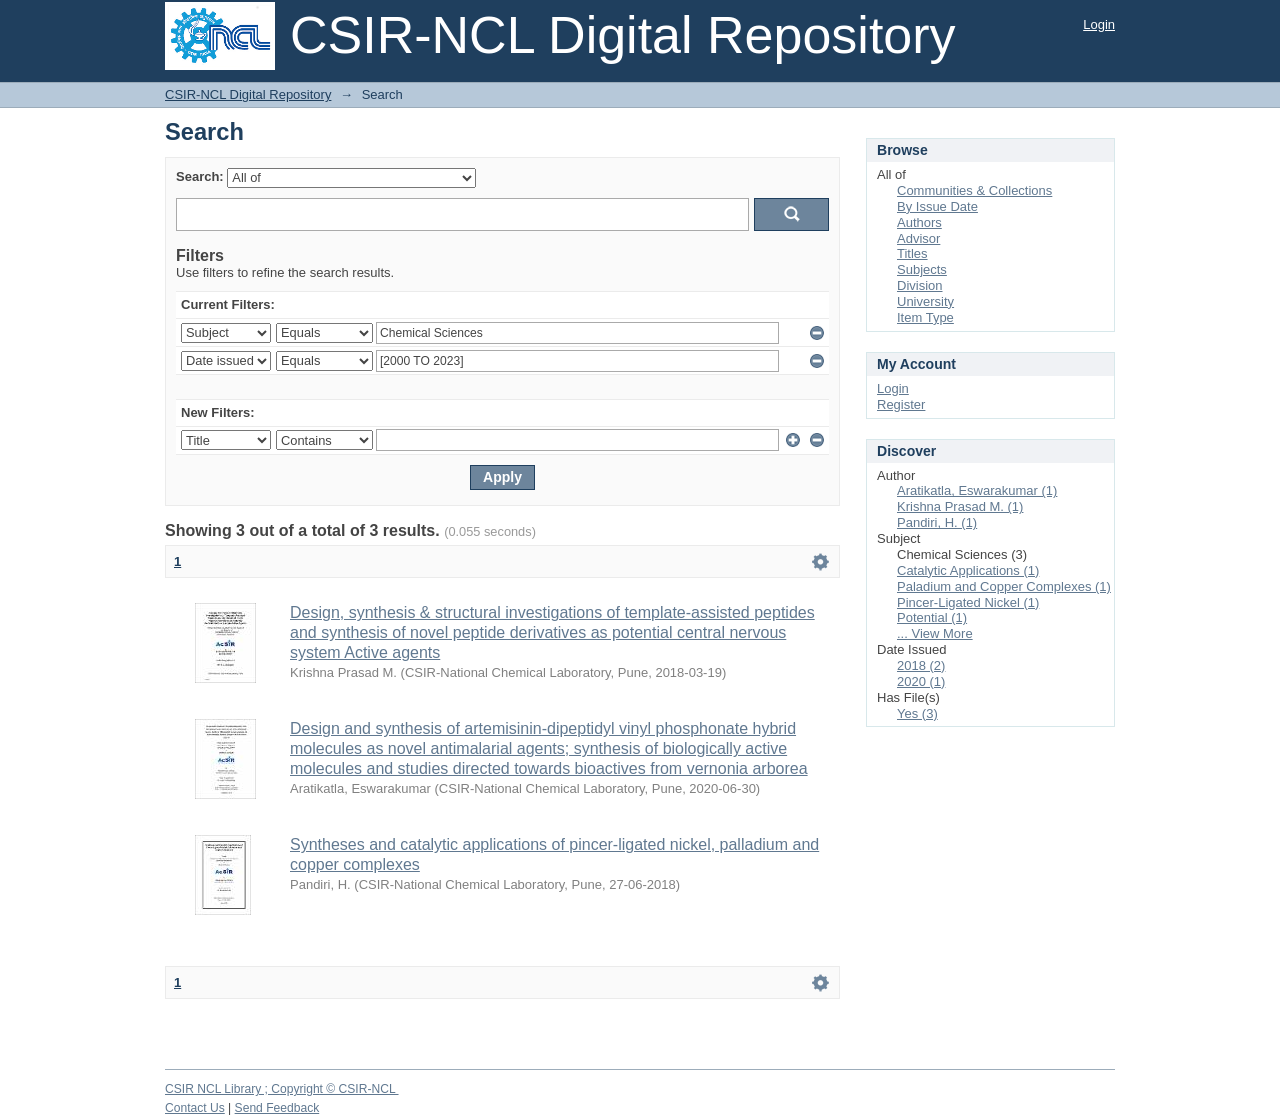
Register (901, 404)
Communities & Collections (974, 190)
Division (920, 285)
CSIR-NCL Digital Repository (248, 94)
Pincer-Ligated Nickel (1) (968, 602)
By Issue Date (937, 206)
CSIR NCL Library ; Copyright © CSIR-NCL (282, 1089)
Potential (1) (932, 617)
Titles (912, 253)
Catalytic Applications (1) (968, 570)
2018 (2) (921, 665)
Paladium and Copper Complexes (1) (1004, 586)
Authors (919, 222)
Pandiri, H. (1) (937, 522)
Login (1099, 24)
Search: (200, 176)
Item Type (925, 317)
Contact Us (195, 1108)
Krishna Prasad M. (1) (960, 506)
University (925, 301)
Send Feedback (277, 1108)
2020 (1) (921, 681)
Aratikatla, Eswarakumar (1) (977, 490)
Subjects (922, 269)
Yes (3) (917, 713)
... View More (935, 633)
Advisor (918, 238)
